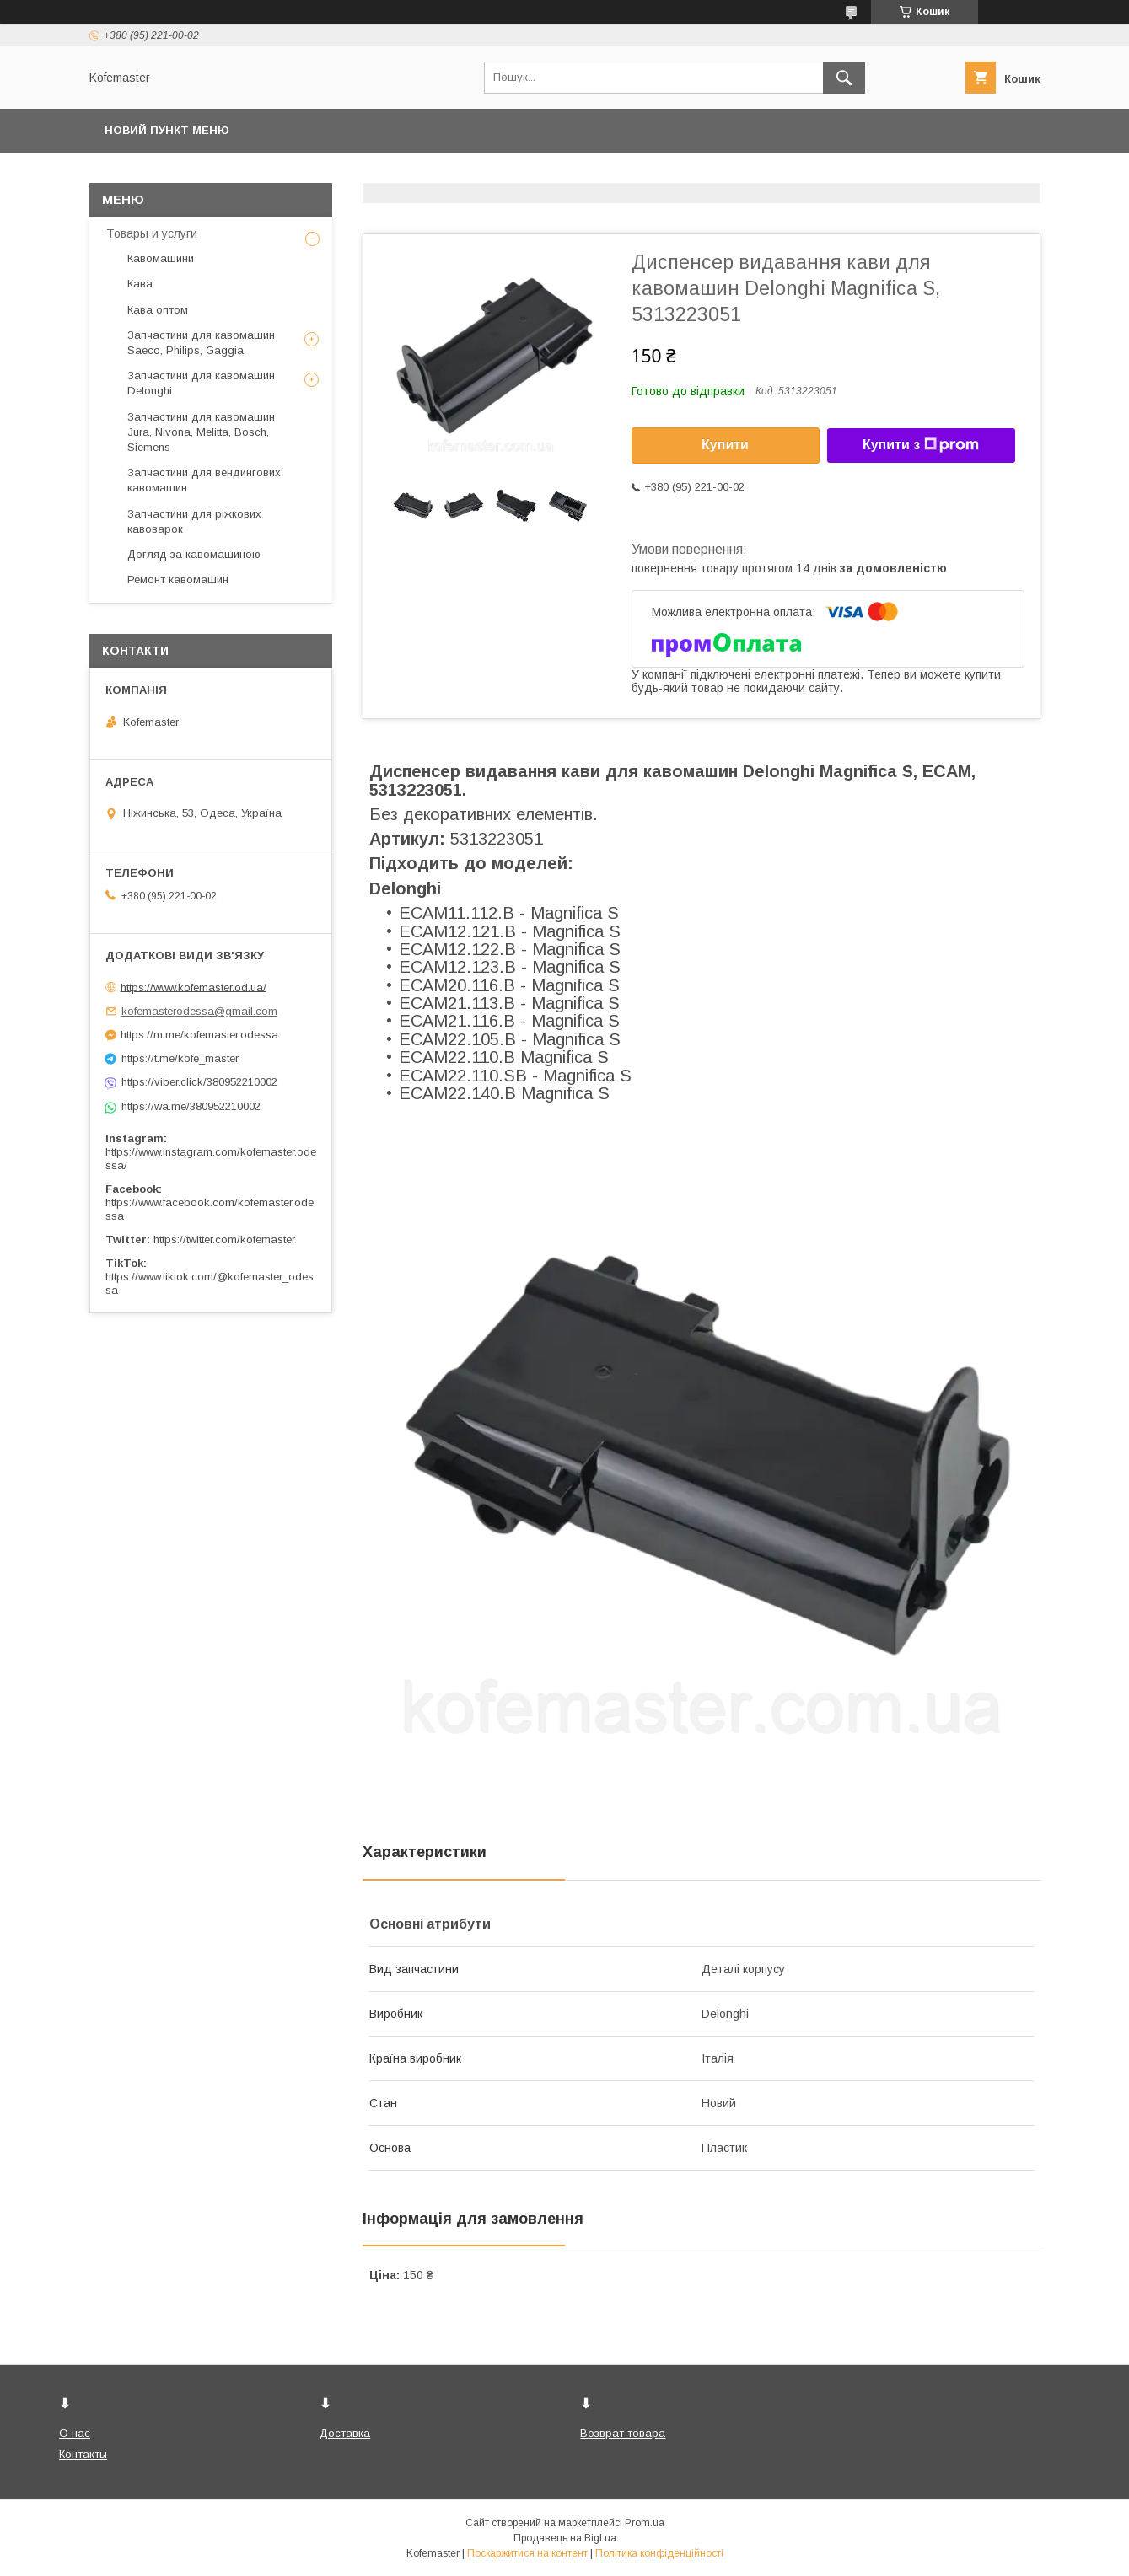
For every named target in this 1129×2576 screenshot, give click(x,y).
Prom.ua (644, 2523)
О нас (74, 2433)
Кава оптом (157, 309)
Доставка (345, 2433)
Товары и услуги (151, 233)
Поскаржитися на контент (527, 2553)
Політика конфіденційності (659, 2553)
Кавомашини (160, 258)
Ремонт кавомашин (177, 579)
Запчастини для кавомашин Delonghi (201, 383)
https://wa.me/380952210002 (191, 1106)
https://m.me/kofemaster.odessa (199, 1034)
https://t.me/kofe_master (180, 1058)
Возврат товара (622, 2433)
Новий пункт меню (167, 130)
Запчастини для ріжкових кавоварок (194, 521)
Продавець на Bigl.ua (564, 2538)
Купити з (921, 445)
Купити (725, 444)
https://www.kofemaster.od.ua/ (193, 986)
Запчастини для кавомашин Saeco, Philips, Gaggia (201, 343)
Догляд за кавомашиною (194, 554)
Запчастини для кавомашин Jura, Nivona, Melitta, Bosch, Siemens (201, 432)
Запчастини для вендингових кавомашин (204, 480)
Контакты (83, 2454)
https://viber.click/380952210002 (199, 1082)
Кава (140, 283)
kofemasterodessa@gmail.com (199, 1011)
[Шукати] (844, 78)
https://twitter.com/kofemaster (224, 1239)
